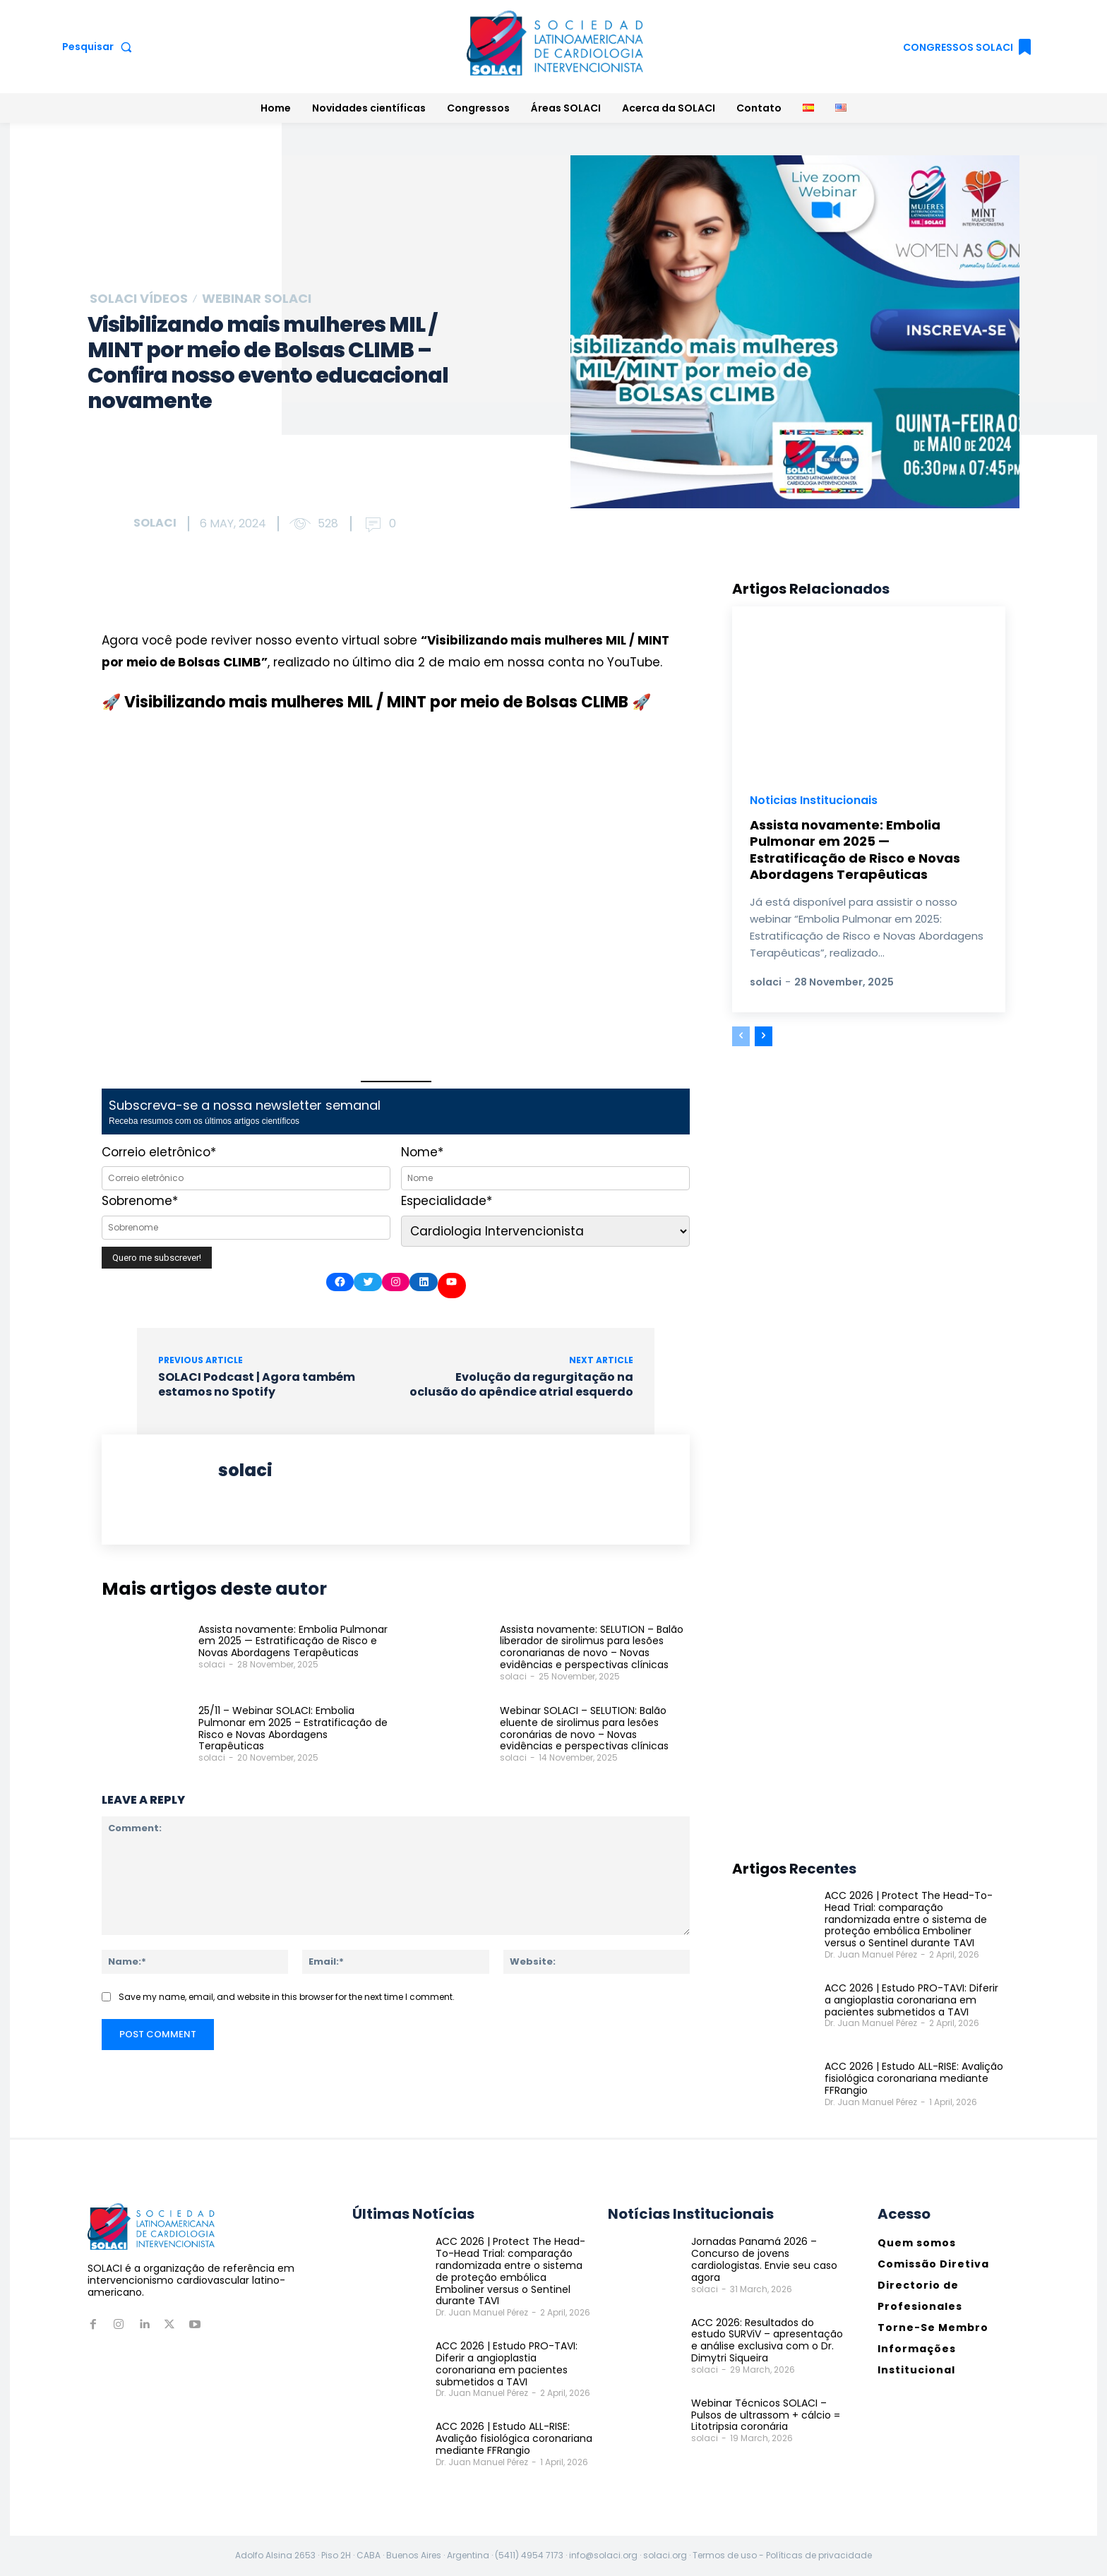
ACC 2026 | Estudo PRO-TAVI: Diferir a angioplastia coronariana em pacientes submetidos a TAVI (911, 2000)
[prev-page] (741, 1036)
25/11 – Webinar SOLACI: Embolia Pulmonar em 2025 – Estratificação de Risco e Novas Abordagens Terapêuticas (293, 1728)
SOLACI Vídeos (139, 298)
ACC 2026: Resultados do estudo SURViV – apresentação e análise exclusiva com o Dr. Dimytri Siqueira (767, 2340)
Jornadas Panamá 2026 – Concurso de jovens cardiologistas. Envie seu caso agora (764, 2259)
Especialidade (446, 1200)
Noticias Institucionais (814, 800)
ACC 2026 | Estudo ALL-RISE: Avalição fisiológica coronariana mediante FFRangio (914, 2078)
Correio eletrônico (159, 1152)
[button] (100, 46)
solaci (154, 523)
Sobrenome (140, 1200)
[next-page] (763, 1036)
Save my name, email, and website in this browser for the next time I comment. (287, 1997)
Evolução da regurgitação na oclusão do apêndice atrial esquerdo (521, 1384)
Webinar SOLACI (256, 298)
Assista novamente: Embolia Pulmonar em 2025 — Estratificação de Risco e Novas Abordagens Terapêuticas (293, 1641)
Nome (422, 1152)
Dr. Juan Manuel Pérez (871, 1954)
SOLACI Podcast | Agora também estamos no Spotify (256, 1384)
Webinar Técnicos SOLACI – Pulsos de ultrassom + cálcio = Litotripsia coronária (765, 2415)
